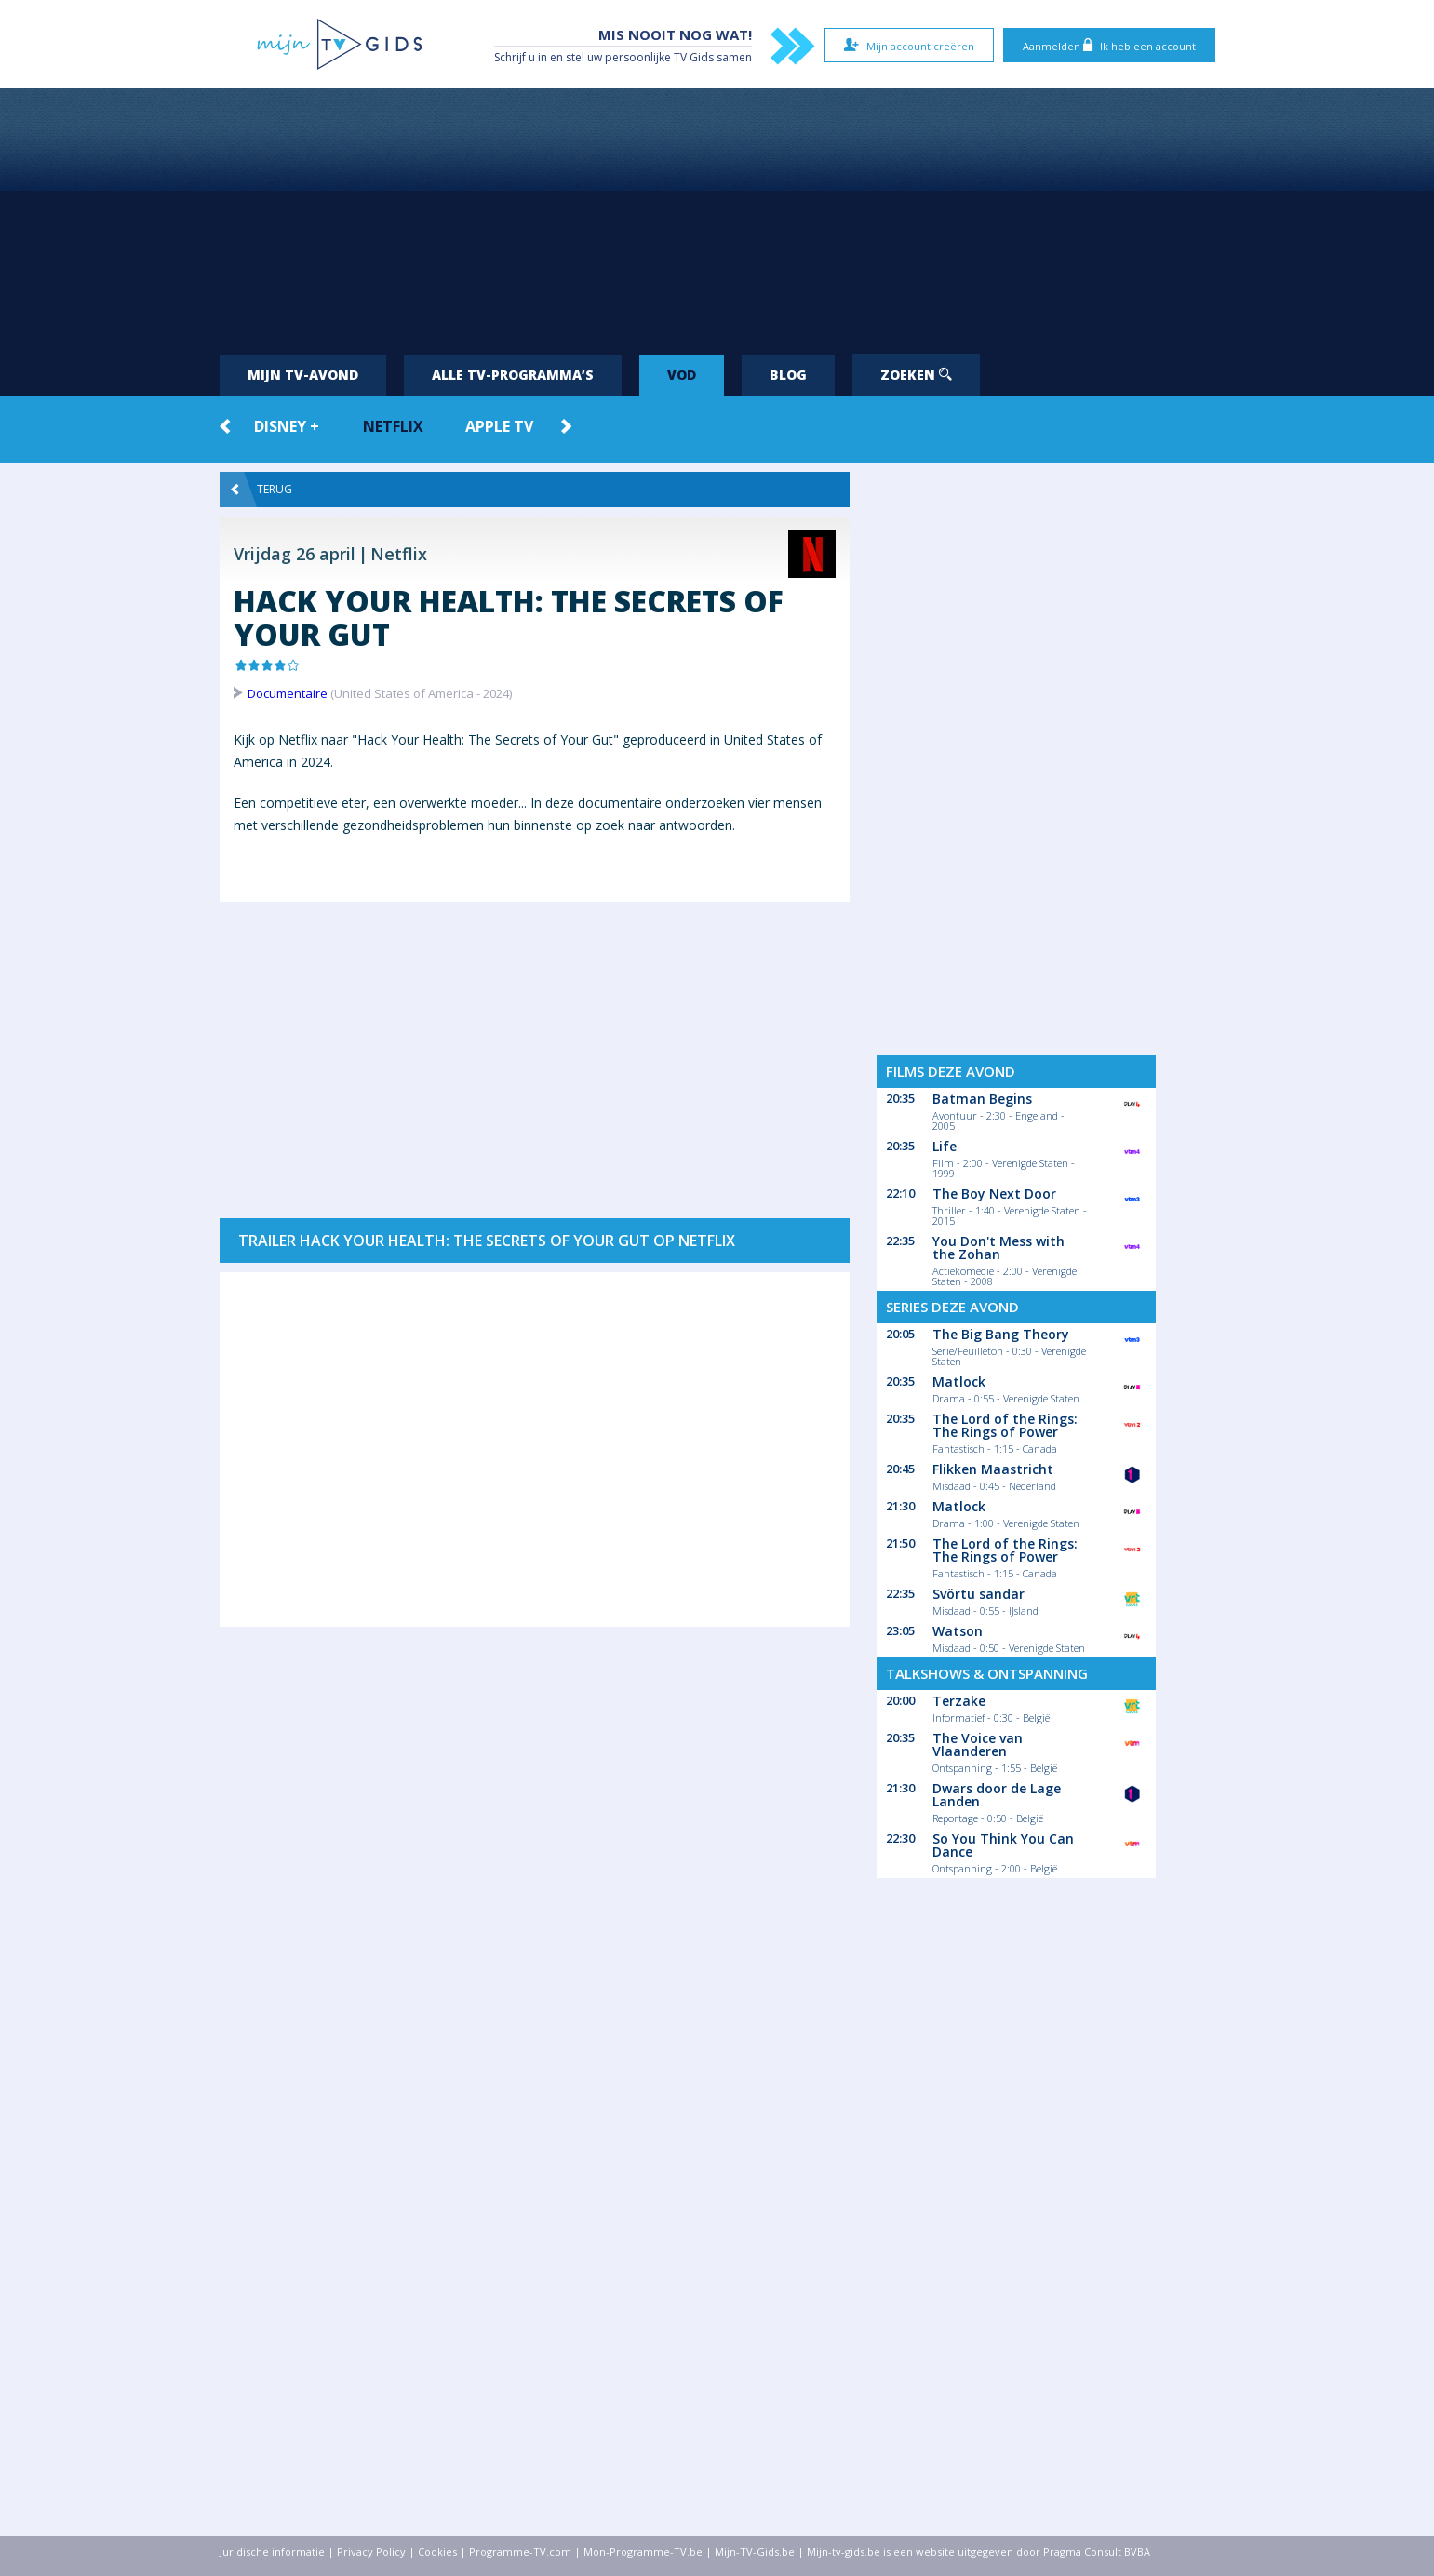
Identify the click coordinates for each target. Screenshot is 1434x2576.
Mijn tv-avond (303, 374)
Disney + (286, 426)
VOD (681, 374)
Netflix (393, 426)
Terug (261, 489)
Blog (788, 374)
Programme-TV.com (520, 2551)
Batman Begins (982, 1098)
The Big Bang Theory (1000, 1334)
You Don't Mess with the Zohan (998, 1247)
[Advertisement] (717, 214)
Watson (957, 1631)
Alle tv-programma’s (513, 374)
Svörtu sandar (978, 1594)
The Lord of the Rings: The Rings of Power (1005, 1425)
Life (944, 1146)
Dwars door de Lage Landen (996, 1794)
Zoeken (916, 374)
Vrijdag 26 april (294, 554)
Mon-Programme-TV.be (643, 2551)
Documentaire (288, 693)
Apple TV (499, 426)
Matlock (958, 1381)
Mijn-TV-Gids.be (755, 2551)
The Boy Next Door (994, 1193)
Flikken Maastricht (992, 1469)
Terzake (958, 1701)
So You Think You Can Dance (1003, 1845)
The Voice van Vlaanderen (977, 1744)
